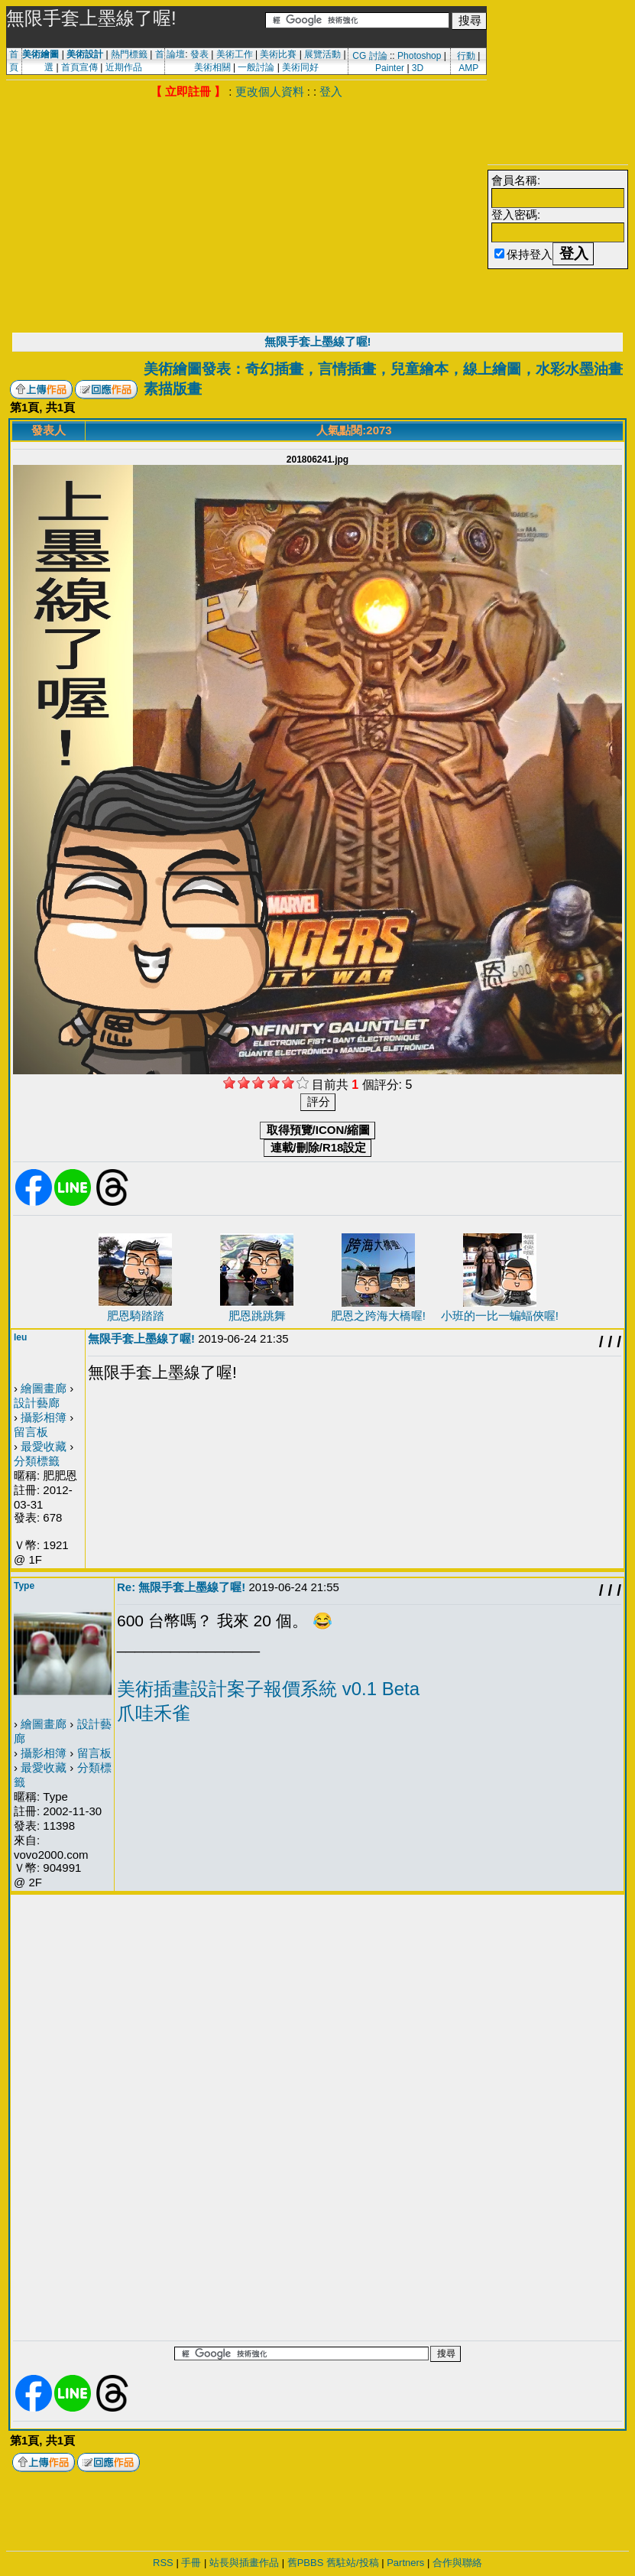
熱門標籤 (129, 54)
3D (417, 68)
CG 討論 (369, 55)
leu (20, 1337)
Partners (405, 2562)
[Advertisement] (246, 214)
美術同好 (300, 67)
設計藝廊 (37, 1402)
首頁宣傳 (79, 67)
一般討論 (256, 67)
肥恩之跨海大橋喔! (378, 1315)
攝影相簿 (43, 1417)
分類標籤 (37, 1460)
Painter (389, 68)
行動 (466, 55)
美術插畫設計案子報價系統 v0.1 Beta (268, 1688)
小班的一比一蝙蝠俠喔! (500, 1315)
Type (24, 1585)
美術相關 (212, 67)
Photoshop (419, 55)
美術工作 (234, 54)
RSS (163, 2562)
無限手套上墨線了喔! (317, 341)
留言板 (31, 1431)
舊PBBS (305, 2562)
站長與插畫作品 (244, 2562)
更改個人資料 (269, 91)
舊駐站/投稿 (352, 2562)
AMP (468, 68)
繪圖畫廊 (43, 1388)
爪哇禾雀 (153, 1713)
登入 (330, 91)
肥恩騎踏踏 (135, 1315)
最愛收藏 (43, 1446)
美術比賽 (278, 54)
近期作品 (123, 67)
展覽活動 (322, 54)
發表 (199, 54)
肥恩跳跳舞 (257, 1315)
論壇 (176, 54)
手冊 (191, 2562)
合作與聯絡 (457, 2562)
